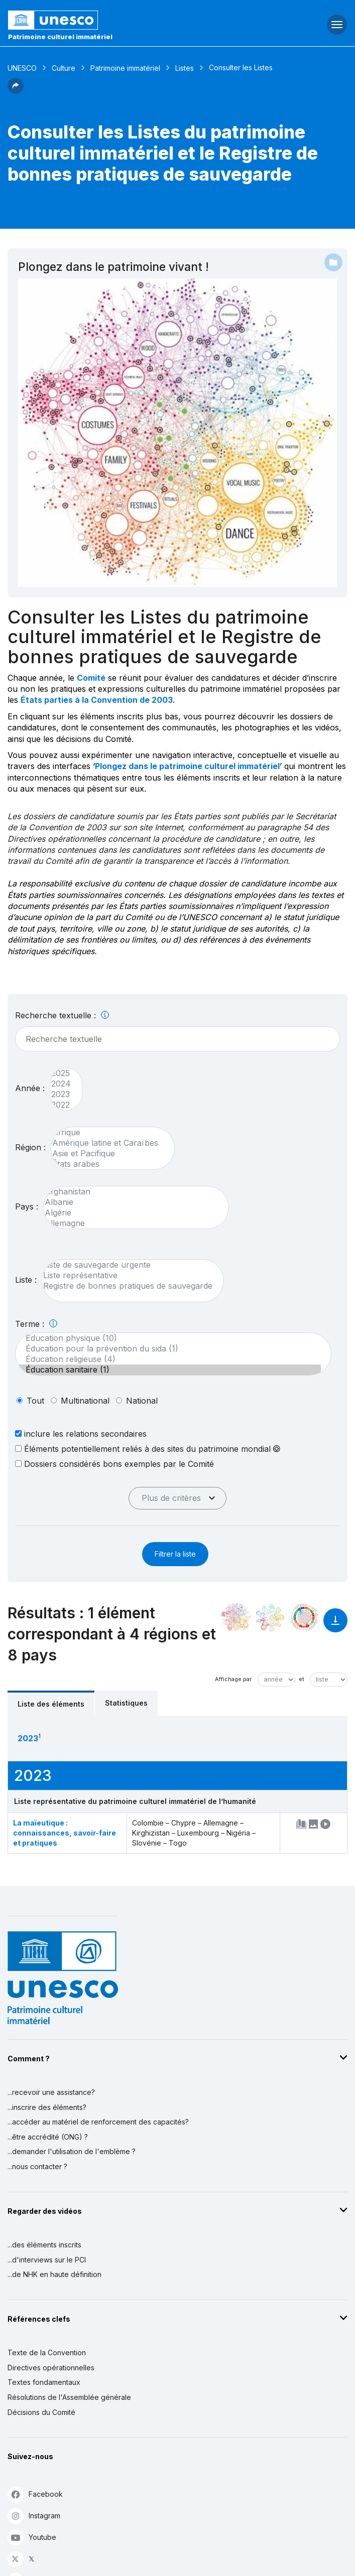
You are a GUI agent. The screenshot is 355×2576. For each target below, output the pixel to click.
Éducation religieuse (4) (168, 1359)
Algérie (131, 1212)
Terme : (36, 1324)
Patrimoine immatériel (125, 68)
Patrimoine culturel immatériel (60, 37)
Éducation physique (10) (168, 1338)
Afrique (107, 1132)
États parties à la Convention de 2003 (97, 700)
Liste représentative (127, 1275)
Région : (30, 1147)
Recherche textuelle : (62, 1015)
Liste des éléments (51, 1704)
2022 (61, 1105)
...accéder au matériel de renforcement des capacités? (98, 2121)
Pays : (26, 1206)
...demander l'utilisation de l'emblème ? (72, 2151)
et (301, 1679)
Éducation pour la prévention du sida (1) (168, 1348)
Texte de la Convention (47, 2352)
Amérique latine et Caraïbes (107, 1143)
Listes (184, 68)
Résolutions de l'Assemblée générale (69, 2397)
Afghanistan (131, 1191)
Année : (30, 1088)
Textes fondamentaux (44, 2382)
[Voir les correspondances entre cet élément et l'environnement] (270, 1617)
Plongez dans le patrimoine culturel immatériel (187, 766)
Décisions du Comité (41, 2412)
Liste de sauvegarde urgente (127, 1265)
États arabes (107, 1164)
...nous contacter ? (37, 2166)
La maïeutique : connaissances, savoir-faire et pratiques (64, 1833)
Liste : (26, 1280)
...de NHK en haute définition (54, 2274)
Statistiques (126, 1703)
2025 (61, 1073)
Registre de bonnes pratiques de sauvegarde (127, 1286)
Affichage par (233, 1679)
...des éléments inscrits (44, 2244)
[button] (16, 91)
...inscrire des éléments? (47, 2107)
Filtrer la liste (175, 1554)
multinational (85, 1401)
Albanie (131, 1202)
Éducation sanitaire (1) (168, 1370)
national (142, 1401)
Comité (91, 678)
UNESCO (22, 68)
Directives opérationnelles (51, 2367)
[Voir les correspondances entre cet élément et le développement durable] (304, 1617)
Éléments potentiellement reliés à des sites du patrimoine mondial (147, 1449)
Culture (63, 68)
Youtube (32, 2537)
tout (35, 1401)
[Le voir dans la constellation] (236, 1617)
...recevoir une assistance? (51, 2092)
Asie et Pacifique (107, 1153)
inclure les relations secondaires (81, 1433)
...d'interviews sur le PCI (47, 2259)
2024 (61, 1084)
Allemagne (131, 1223)
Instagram (34, 2515)
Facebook (35, 2494)
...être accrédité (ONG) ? (48, 2137)
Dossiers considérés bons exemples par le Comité (114, 1463)
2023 (61, 1094)
